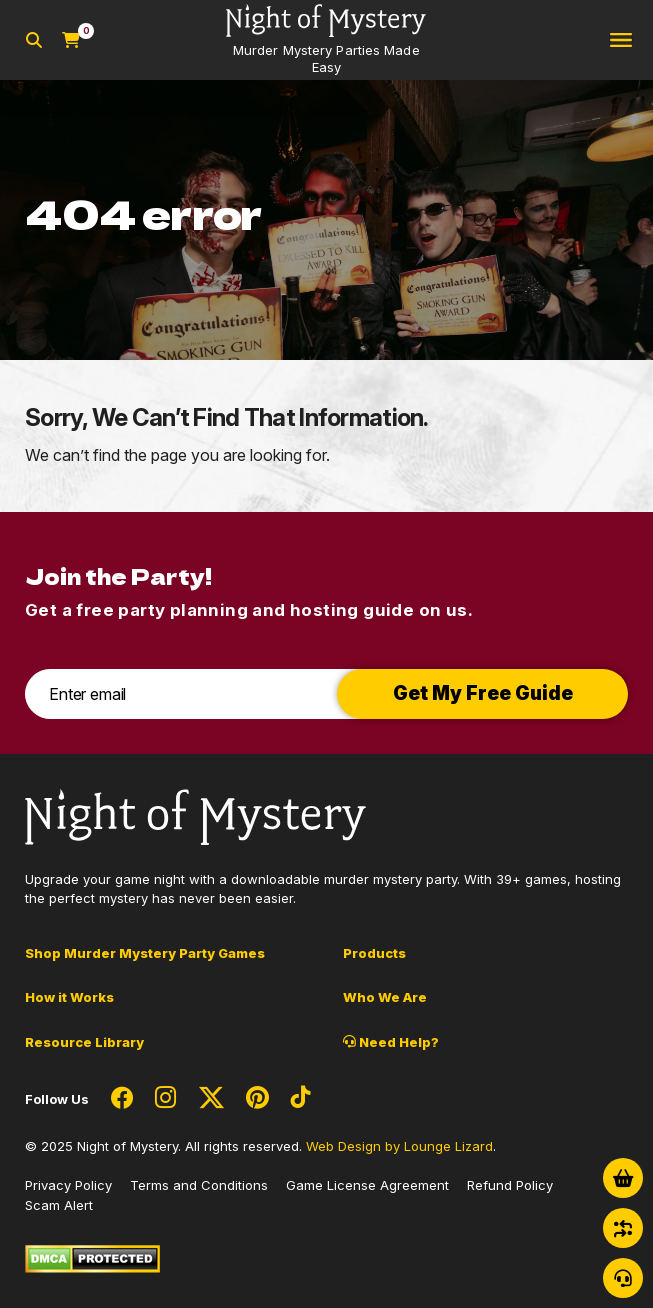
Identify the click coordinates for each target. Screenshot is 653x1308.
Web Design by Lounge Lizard (399, 1146)
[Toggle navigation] (621, 40)
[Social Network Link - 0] (122, 1099)
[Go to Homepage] (326, 40)
